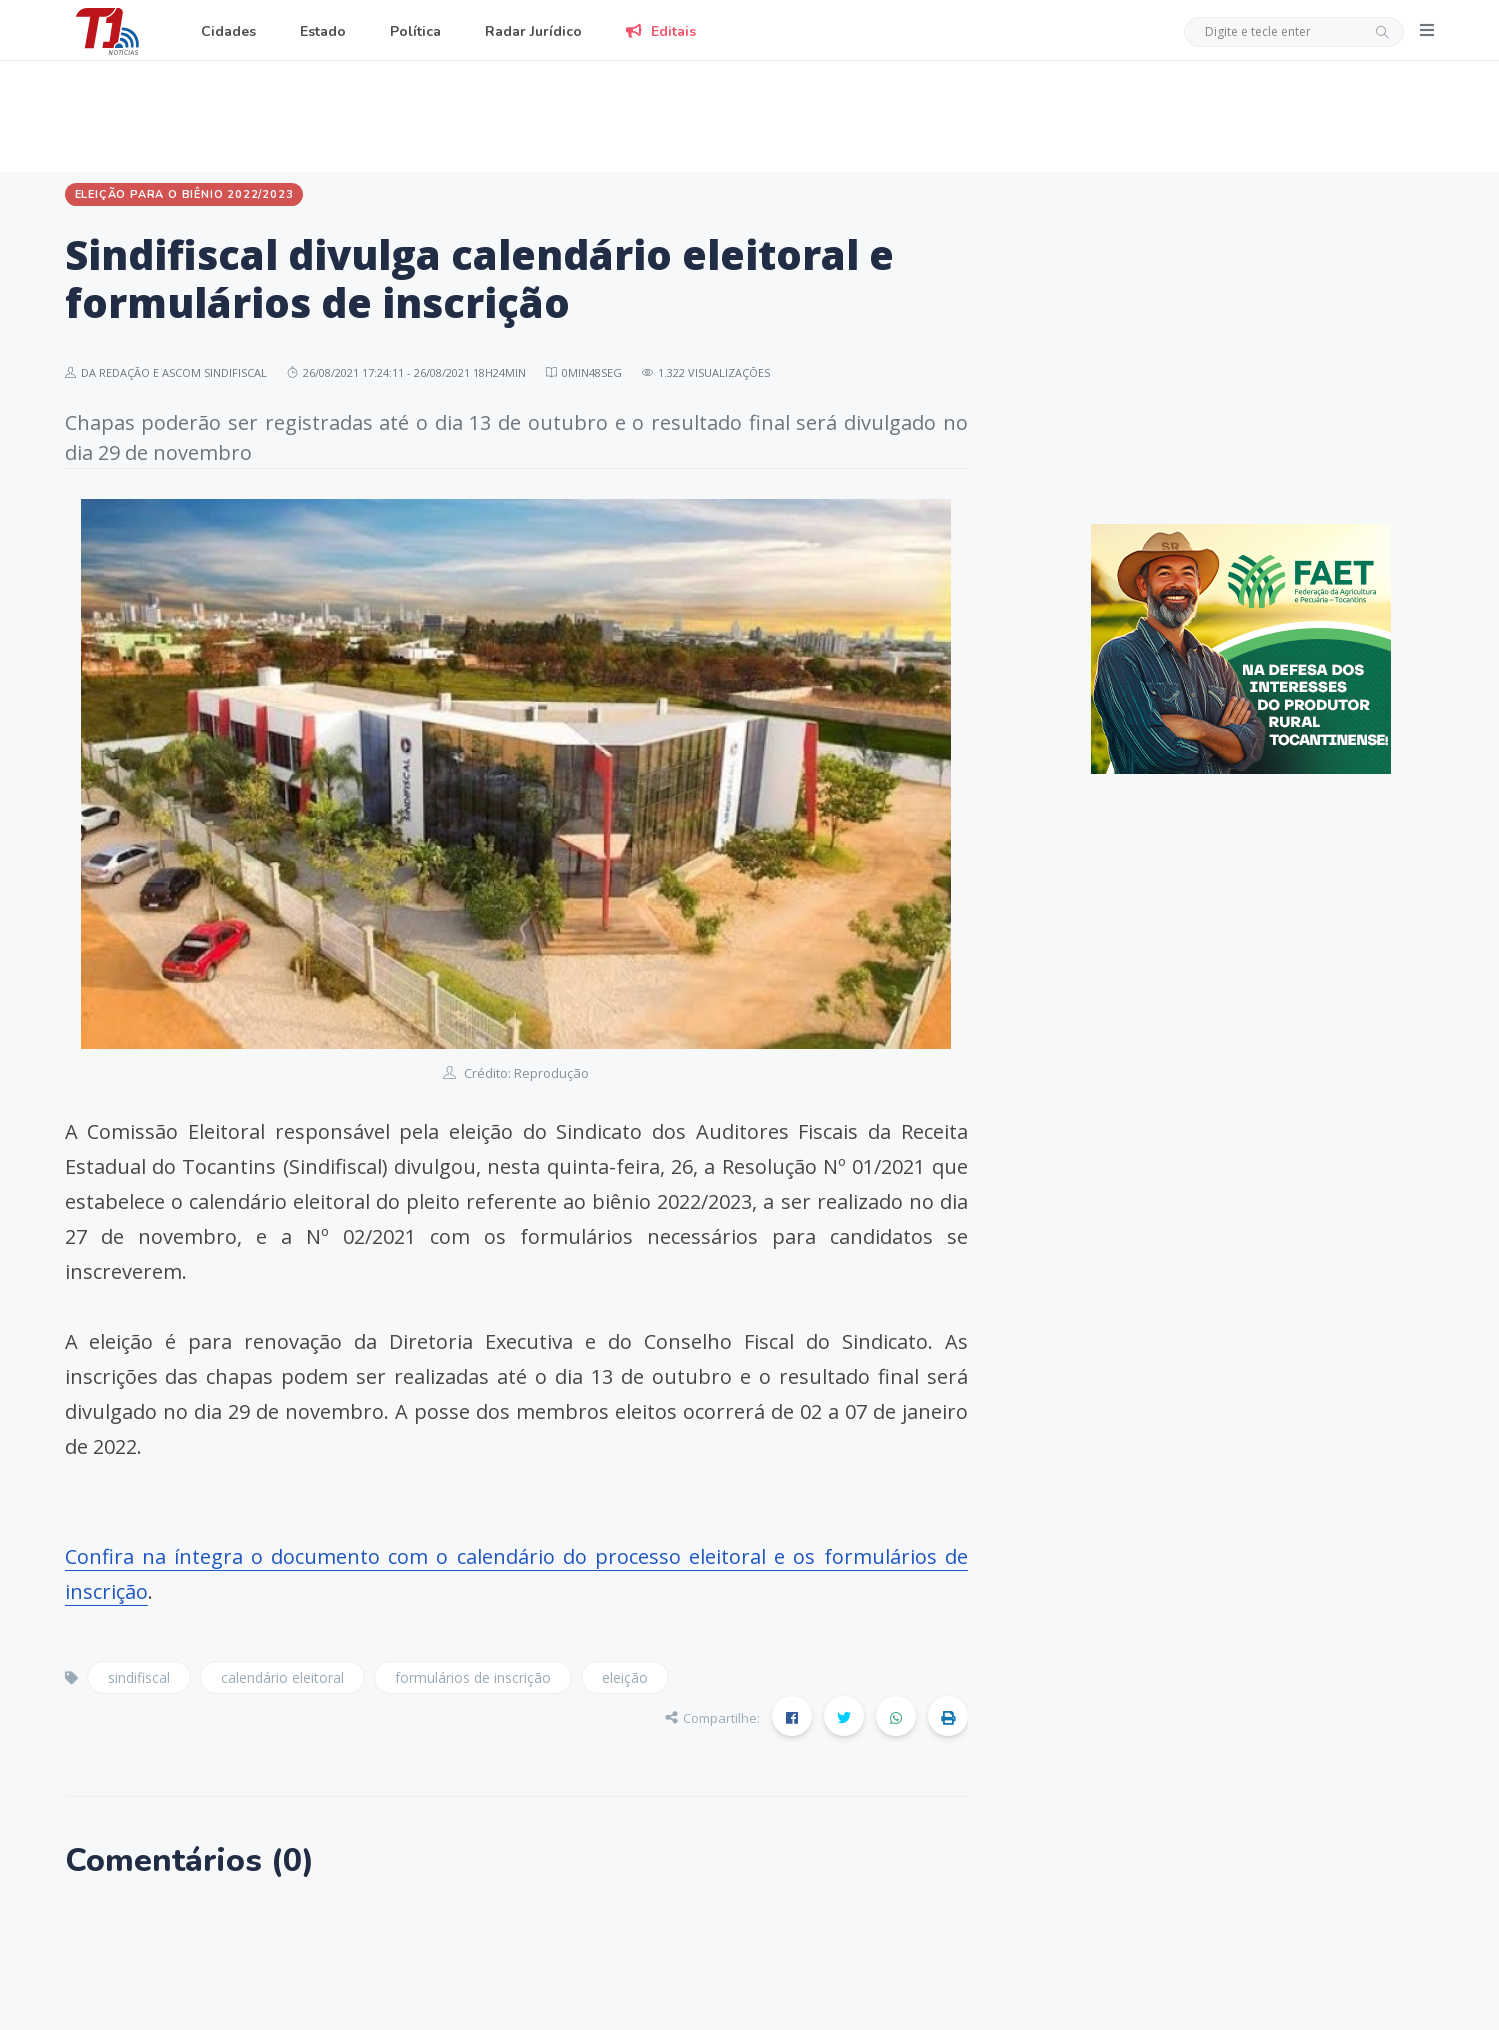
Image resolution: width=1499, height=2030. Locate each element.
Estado (323, 31)
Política (415, 31)
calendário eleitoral (282, 1677)
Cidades (228, 31)
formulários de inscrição (473, 1677)
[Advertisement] (750, 113)
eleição (625, 1677)
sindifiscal (139, 1677)
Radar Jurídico (533, 31)
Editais (661, 31)
